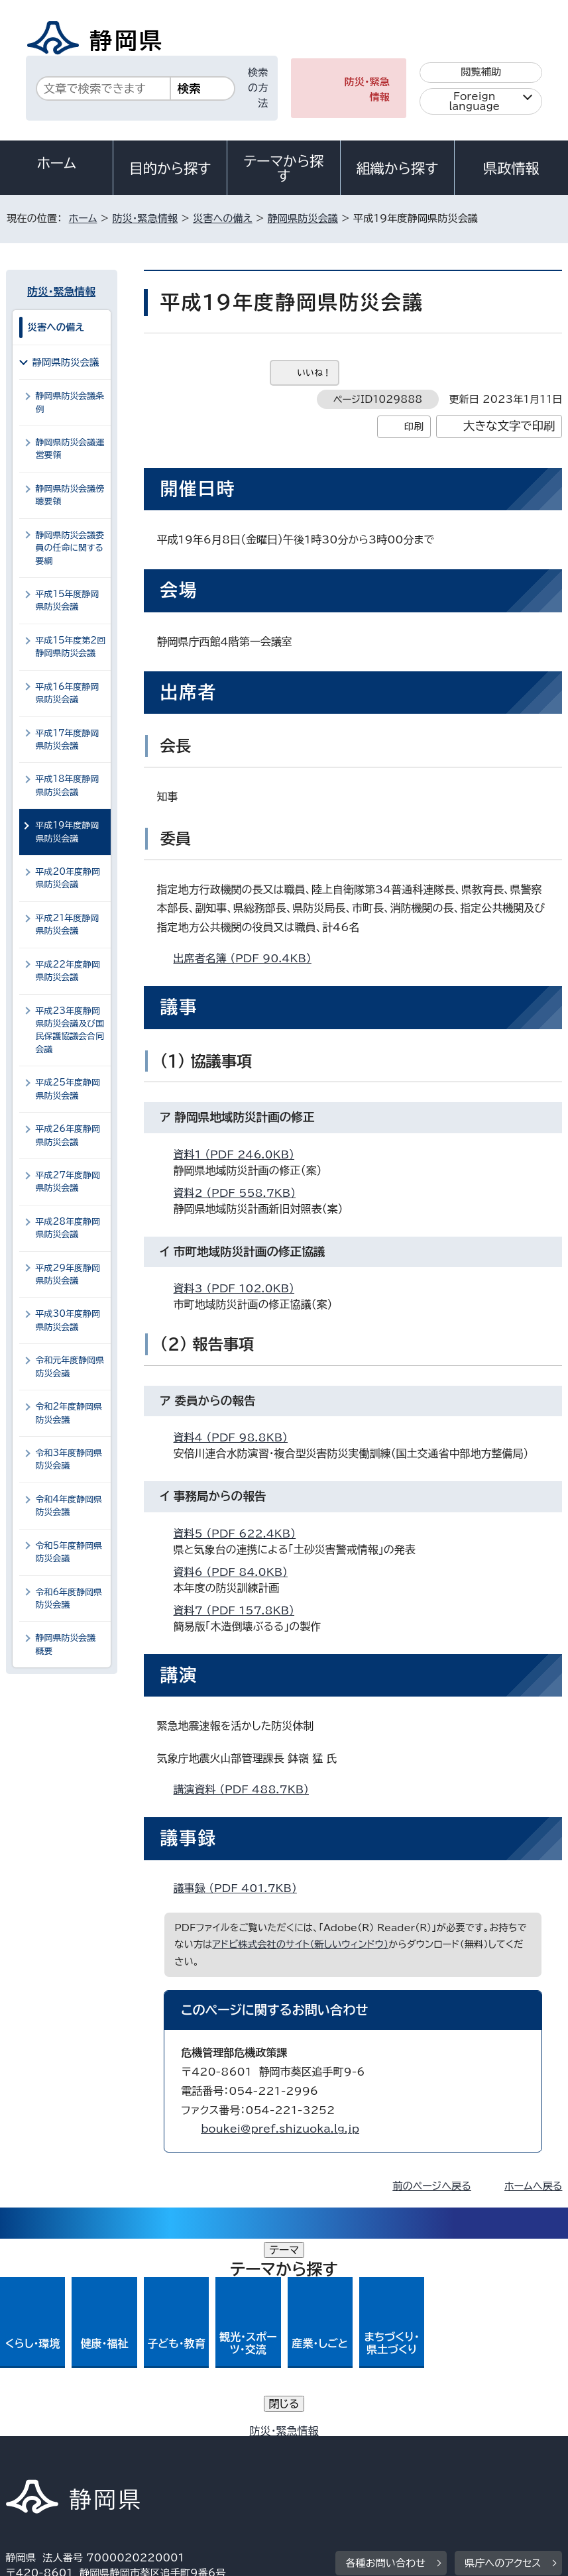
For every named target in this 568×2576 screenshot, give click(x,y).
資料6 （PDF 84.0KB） (236, 1572)
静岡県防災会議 (303, 218)
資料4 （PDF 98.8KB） (236, 1437)
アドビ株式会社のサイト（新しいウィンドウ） (300, 1944)
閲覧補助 (481, 72)
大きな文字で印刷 (509, 425)
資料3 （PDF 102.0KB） (240, 1288)
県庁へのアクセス (503, 2366)
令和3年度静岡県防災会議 (69, 1459)
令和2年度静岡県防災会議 (69, 1413)
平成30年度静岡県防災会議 (68, 1320)
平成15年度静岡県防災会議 (67, 600)
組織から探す (398, 168)
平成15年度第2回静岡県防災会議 (71, 646)
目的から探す (170, 168)
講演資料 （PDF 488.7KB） (247, 1789)
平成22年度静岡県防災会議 (68, 970)
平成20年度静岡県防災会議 (68, 878)
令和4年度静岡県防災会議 (69, 1505)
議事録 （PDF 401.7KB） (241, 1888)
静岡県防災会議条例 (70, 402)
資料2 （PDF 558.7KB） (241, 1193)
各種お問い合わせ (385, 2366)
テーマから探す (283, 168)
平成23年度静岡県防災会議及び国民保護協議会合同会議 (70, 1030)
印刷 (414, 426)
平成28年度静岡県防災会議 (68, 1228)
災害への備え (223, 218)
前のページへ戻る (431, 2186)
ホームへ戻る (533, 2186)
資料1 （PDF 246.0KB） (240, 1154)
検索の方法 (258, 88)
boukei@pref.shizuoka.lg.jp (280, 2128)
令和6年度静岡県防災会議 (69, 1598)
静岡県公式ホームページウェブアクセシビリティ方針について (150, 2462)
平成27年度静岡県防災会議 (68, 1181)
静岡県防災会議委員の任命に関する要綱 (70, 548)
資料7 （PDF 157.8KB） (240, 1610)
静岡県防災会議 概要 (68, 1644)
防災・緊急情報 (367, 89)
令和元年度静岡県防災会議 (70, 1366)
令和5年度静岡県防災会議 (69, 1552)
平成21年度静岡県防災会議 (67, 924)
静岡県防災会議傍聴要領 (70, 495)
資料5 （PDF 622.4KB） (241, 1533)
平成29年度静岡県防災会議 (68, 1274)
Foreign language (474, 101)
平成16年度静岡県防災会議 (67, 693)
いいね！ (314, 372)
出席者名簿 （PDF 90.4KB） (248, 958)
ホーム (56, 163)
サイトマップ (442, 2462)
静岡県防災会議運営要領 (70, 448)
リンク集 (349, 2462)
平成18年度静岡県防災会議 (67, 785)
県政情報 (511, 168)
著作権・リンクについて (68, 2448)
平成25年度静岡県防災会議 (68, 1088)
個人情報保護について (216, 2448)
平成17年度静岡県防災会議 (67, 739)
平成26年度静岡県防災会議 (68, 1135)
